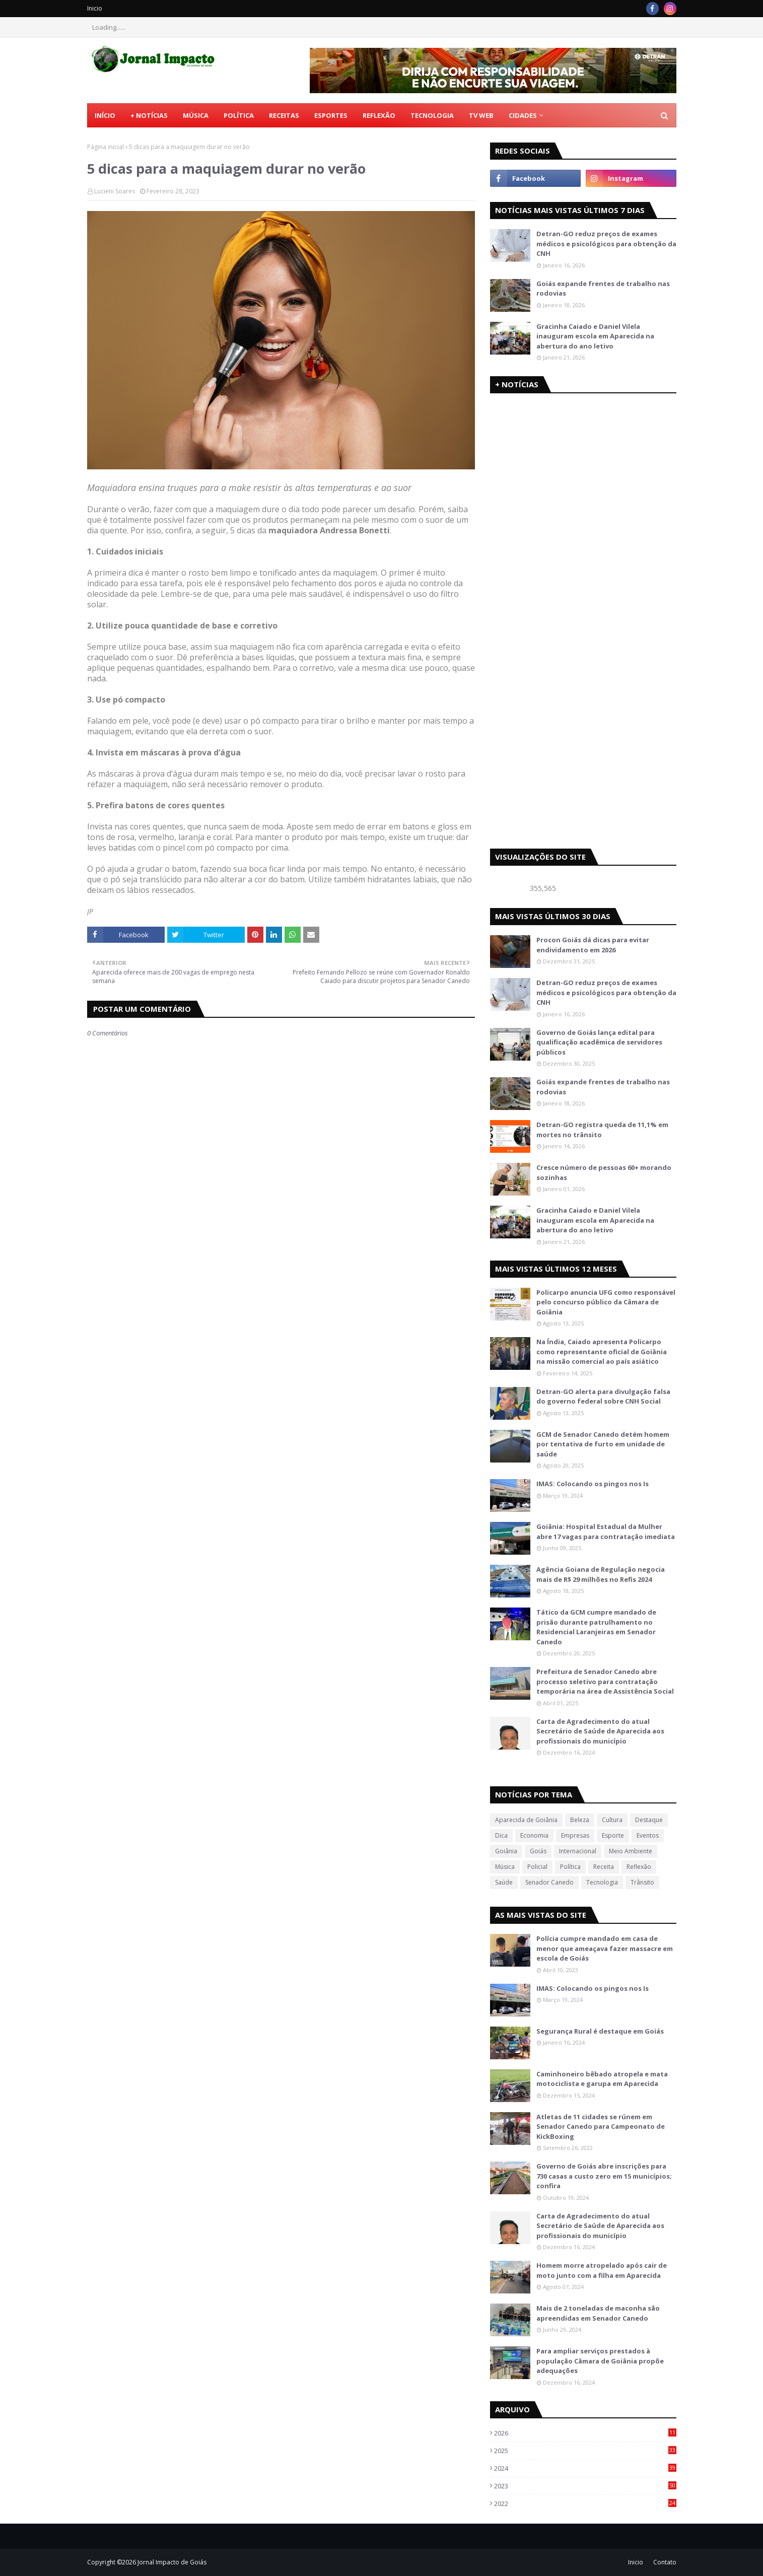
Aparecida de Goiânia (526, 1820)
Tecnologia (602, 1882)
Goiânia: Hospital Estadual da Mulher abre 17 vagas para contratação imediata (605, 1531)
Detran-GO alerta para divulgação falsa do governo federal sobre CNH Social (603, 1396)
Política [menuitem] (239, 115)
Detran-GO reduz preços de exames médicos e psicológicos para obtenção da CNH (606, 243)
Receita (603, 1866)
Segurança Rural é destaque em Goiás (600, 2031)
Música (505, 1866)
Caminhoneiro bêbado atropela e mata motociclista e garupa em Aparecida (602, 2078)
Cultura (612, 1820)
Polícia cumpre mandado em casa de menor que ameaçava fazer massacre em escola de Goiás (604, 1948)
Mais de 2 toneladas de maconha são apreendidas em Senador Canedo (598, 2313)
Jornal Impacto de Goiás (171, 2562)
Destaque (649, 1820)
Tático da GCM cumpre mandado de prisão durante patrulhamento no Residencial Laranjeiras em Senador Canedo (596, 1627)
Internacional (577, 1851)
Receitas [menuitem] (284, 115)
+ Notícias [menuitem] (149, 115)
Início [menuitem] (105, 115)
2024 (585, 2468)
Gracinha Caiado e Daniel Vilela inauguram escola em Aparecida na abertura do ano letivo (595, 336)
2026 (585, 2433)
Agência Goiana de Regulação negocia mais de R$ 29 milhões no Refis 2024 (600, 1574)
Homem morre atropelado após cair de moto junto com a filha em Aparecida (601, 2270)
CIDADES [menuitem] (523, 115)
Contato (664, 2562)
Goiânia (506, 1851)
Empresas (575, 1835)
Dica (501, 1835)
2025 (585, 2450)
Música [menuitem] (196, 115)
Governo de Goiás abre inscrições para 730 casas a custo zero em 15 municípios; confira (604, 2176)
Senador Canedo (549, 1882)
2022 (585, 2503)
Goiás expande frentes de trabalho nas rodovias (603, 288)
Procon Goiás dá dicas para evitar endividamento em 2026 (592, 944)
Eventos (648, 1835)
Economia (534, 1835)
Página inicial (105, 147)
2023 (585, 2485)
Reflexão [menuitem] (379, 115)
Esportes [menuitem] (331, 115)
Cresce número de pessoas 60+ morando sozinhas (603, 1172)
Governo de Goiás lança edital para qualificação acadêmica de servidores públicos (599, 1042)
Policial (537, 1866)
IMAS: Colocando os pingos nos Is (592, 1483)
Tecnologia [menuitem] (432, 115)
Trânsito (642, 1882)
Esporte (613, 1835)
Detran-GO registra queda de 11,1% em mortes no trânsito (602, 1129)
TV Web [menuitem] (481, 115)
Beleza (579, 1820)
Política (570, 1866)
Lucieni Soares (114, 191)
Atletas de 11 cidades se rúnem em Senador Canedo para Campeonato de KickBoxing (600, 2126)
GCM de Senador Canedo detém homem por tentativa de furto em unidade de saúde (602, 1444)
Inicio (94, 8)
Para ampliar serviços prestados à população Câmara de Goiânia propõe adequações (600, 2360)
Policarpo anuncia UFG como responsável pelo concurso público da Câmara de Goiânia (605, 1302)
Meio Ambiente (630, 1851)
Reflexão (639, 1866)
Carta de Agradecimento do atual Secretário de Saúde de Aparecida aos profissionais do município (600, 1731)
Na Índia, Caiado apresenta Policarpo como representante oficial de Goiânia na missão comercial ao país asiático (601, 1351)
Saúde (504, 1882)
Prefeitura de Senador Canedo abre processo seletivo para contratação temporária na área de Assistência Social (605, 1681)
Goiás (538, 1851)
